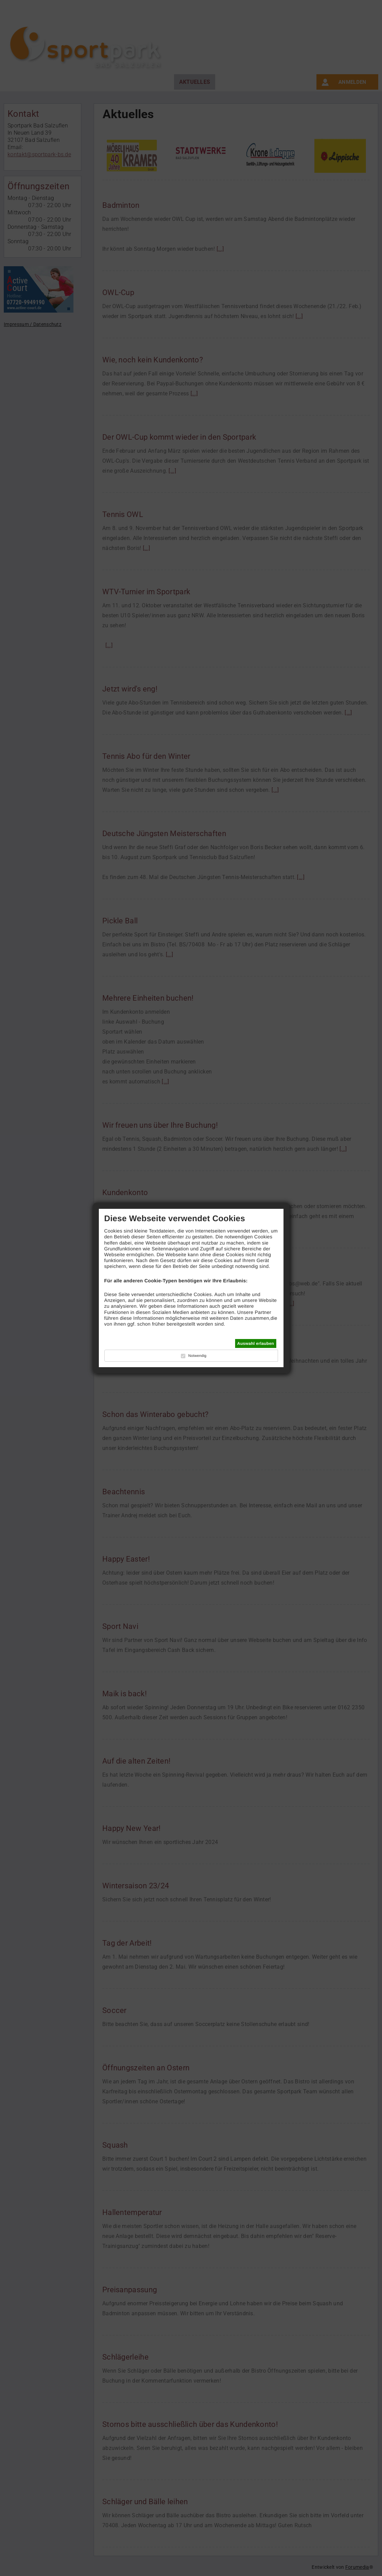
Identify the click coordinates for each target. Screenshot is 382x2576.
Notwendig (197, 1356)
